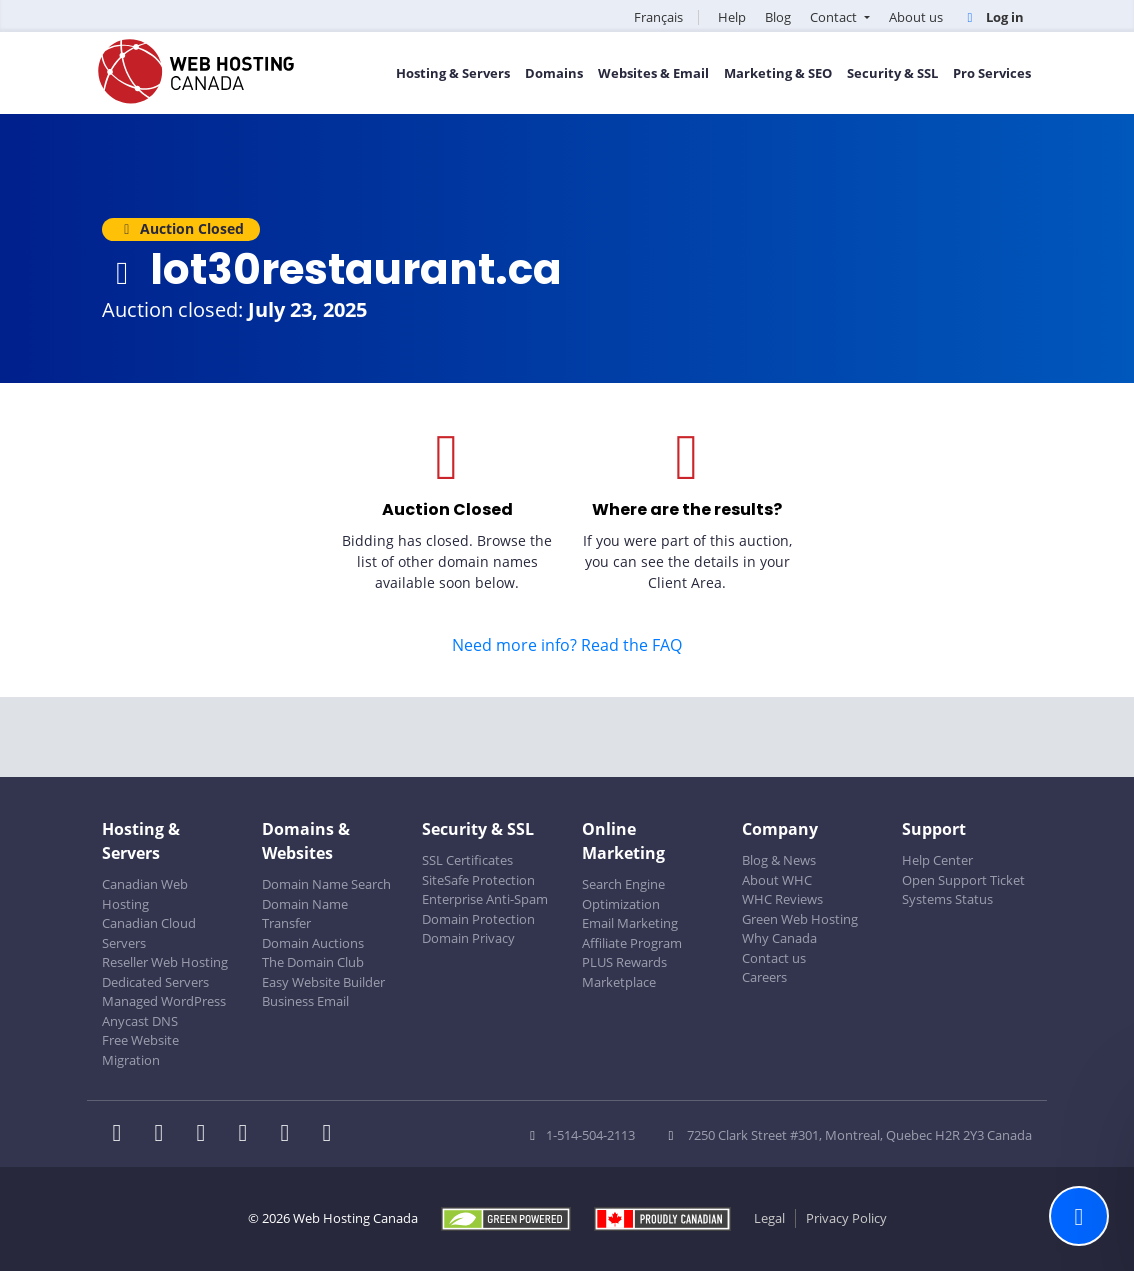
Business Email (305, 1001)
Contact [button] (835, 17)
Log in (993, 17)
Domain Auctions (313, 943)
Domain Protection (478, 919)
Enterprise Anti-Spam (485, 899)
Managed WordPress (164, 1001)
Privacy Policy (846, 1218)
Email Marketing (630, 923)
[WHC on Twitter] (165, 1135)
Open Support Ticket (963, 880)
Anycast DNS (140, 1021)
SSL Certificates (467, 860)
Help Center (937, 860)
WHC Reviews (782, 899)
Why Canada (779, 938)
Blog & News (779, 860)
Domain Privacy (468, 938)
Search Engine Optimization (623, 894)
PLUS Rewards (624, 962)
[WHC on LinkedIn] (207, 1135)
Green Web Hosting (800, 919)
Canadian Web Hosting (145, 894)
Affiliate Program (632, 943)
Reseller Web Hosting (165, 962)
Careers (764, 977)
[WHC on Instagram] (249, 1135)
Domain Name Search (326, 884)
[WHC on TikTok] (331, 1135)
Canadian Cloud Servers (149, 933)
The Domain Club (313, 962)
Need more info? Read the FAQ (567, 645)
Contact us (774, 958)
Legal (769, 1218)
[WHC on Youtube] (291, 1135)
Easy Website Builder (323, 982)
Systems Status (947, 899)
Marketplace (619, 982)
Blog (778, 17)
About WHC (777, 880)
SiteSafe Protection (478, 880)
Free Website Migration (140, 1050)
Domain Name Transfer (305, 914)
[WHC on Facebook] (123, 1135)
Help (732, 17)
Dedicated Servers (155, 982)
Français (658, 17)
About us (916, 17)
